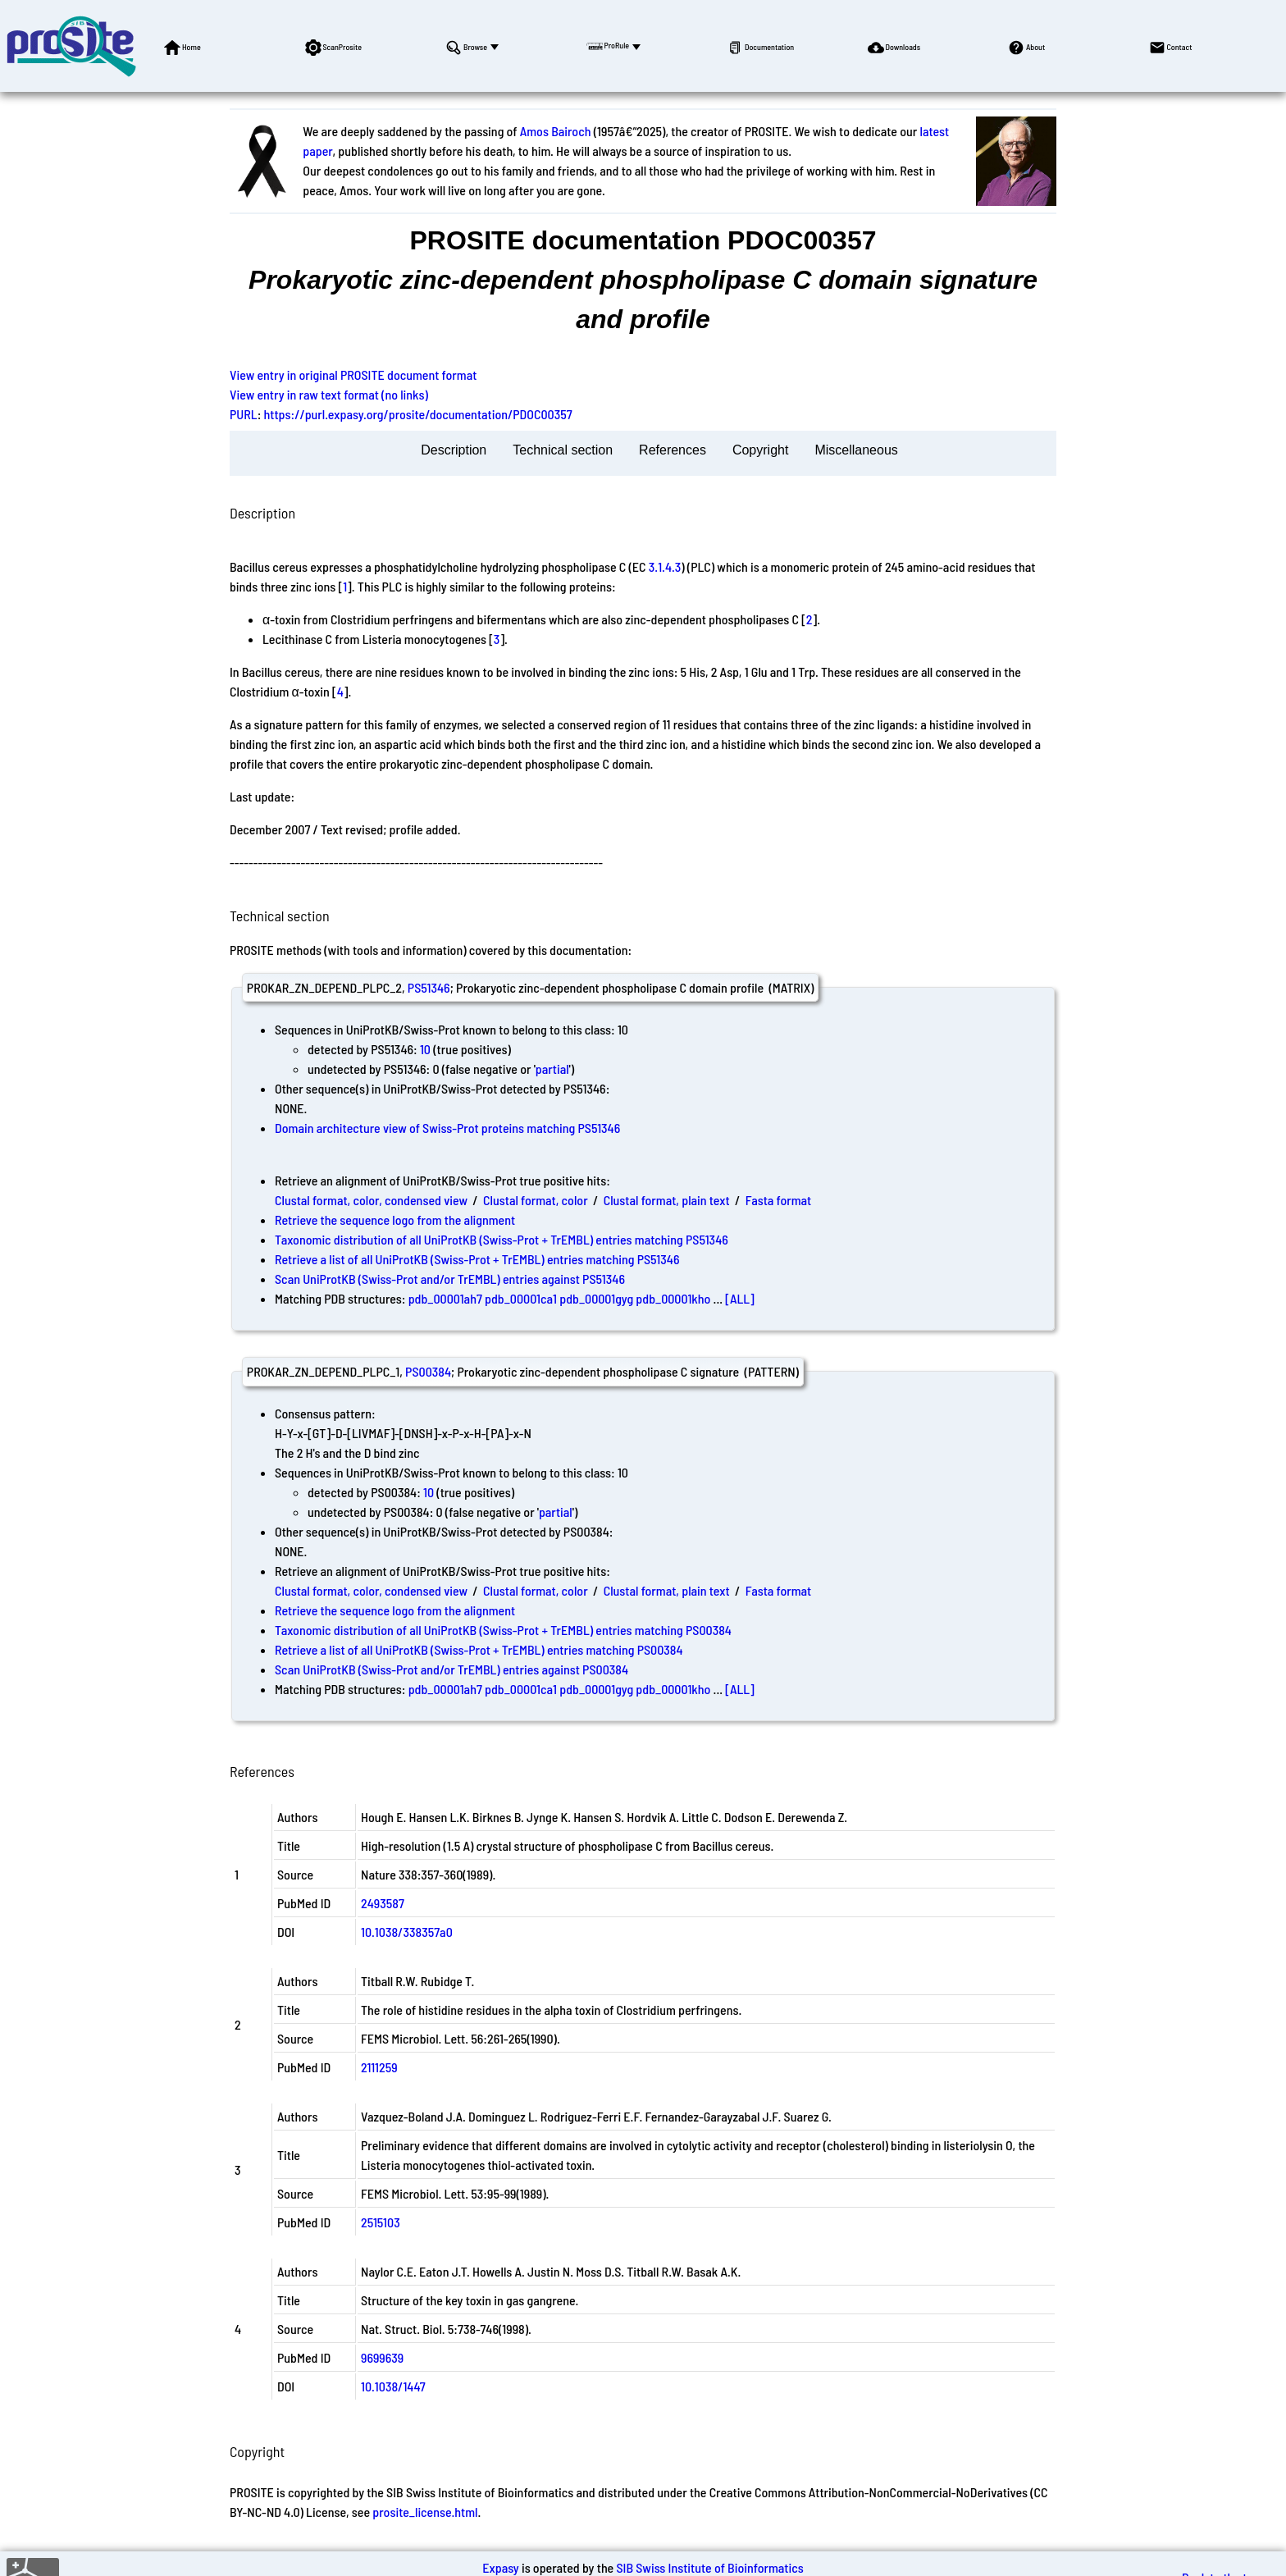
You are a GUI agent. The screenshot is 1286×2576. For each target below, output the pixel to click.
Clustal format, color (535, 1200)
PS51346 (429, 987)
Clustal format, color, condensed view (371, 1200)
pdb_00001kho (673, 1298)
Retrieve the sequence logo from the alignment (395, 1219)
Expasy (500, 2567)
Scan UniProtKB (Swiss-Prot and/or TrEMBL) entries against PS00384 (451, 1669)
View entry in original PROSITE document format (353, 374)
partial (552, 1068)
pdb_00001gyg (596, 1298)
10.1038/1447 (393, 2386)
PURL (244, 414)
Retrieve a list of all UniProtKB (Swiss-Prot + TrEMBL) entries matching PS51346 (477, 1259)
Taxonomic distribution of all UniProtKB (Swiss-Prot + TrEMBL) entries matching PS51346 (501, 1239)
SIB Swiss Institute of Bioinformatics (709, 2567)
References (672, 450)
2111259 (379, 2067)
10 (425, 1049)
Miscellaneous (855, 450)
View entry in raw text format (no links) (329, 394)
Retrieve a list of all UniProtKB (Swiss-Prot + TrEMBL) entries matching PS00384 (479, 1649)
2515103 (380, 2222)
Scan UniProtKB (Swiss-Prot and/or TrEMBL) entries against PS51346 (450, 1278)
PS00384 (428, 1371)
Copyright (760, 450)
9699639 (382, 2357)
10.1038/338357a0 (407, 1931)
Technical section (563, 450)
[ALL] (740, 1298)
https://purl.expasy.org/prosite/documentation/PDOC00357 (418, 414)
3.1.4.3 (665, 566)
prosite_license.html (424, 2511)
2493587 (382, 1903)
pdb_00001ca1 (521, 1298)
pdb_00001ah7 (445, 1298)
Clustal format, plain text (667, 1200)
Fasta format (778, 1200)
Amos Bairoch (555, 131)
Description (453, 450)
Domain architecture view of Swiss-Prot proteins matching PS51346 (447, 1127)
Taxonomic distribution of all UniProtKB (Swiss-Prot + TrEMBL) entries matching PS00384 (503, 1629)
